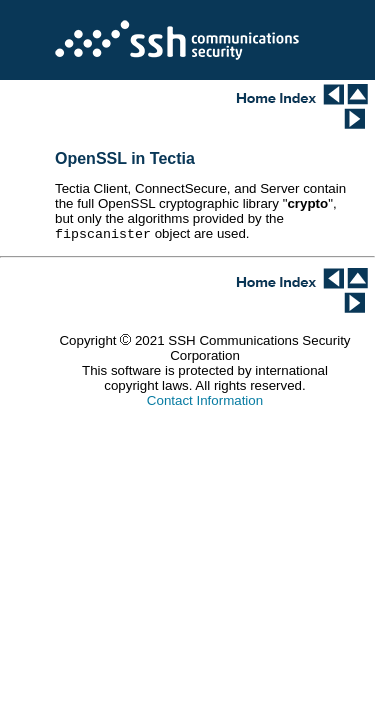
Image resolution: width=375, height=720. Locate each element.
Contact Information (205, 402)
